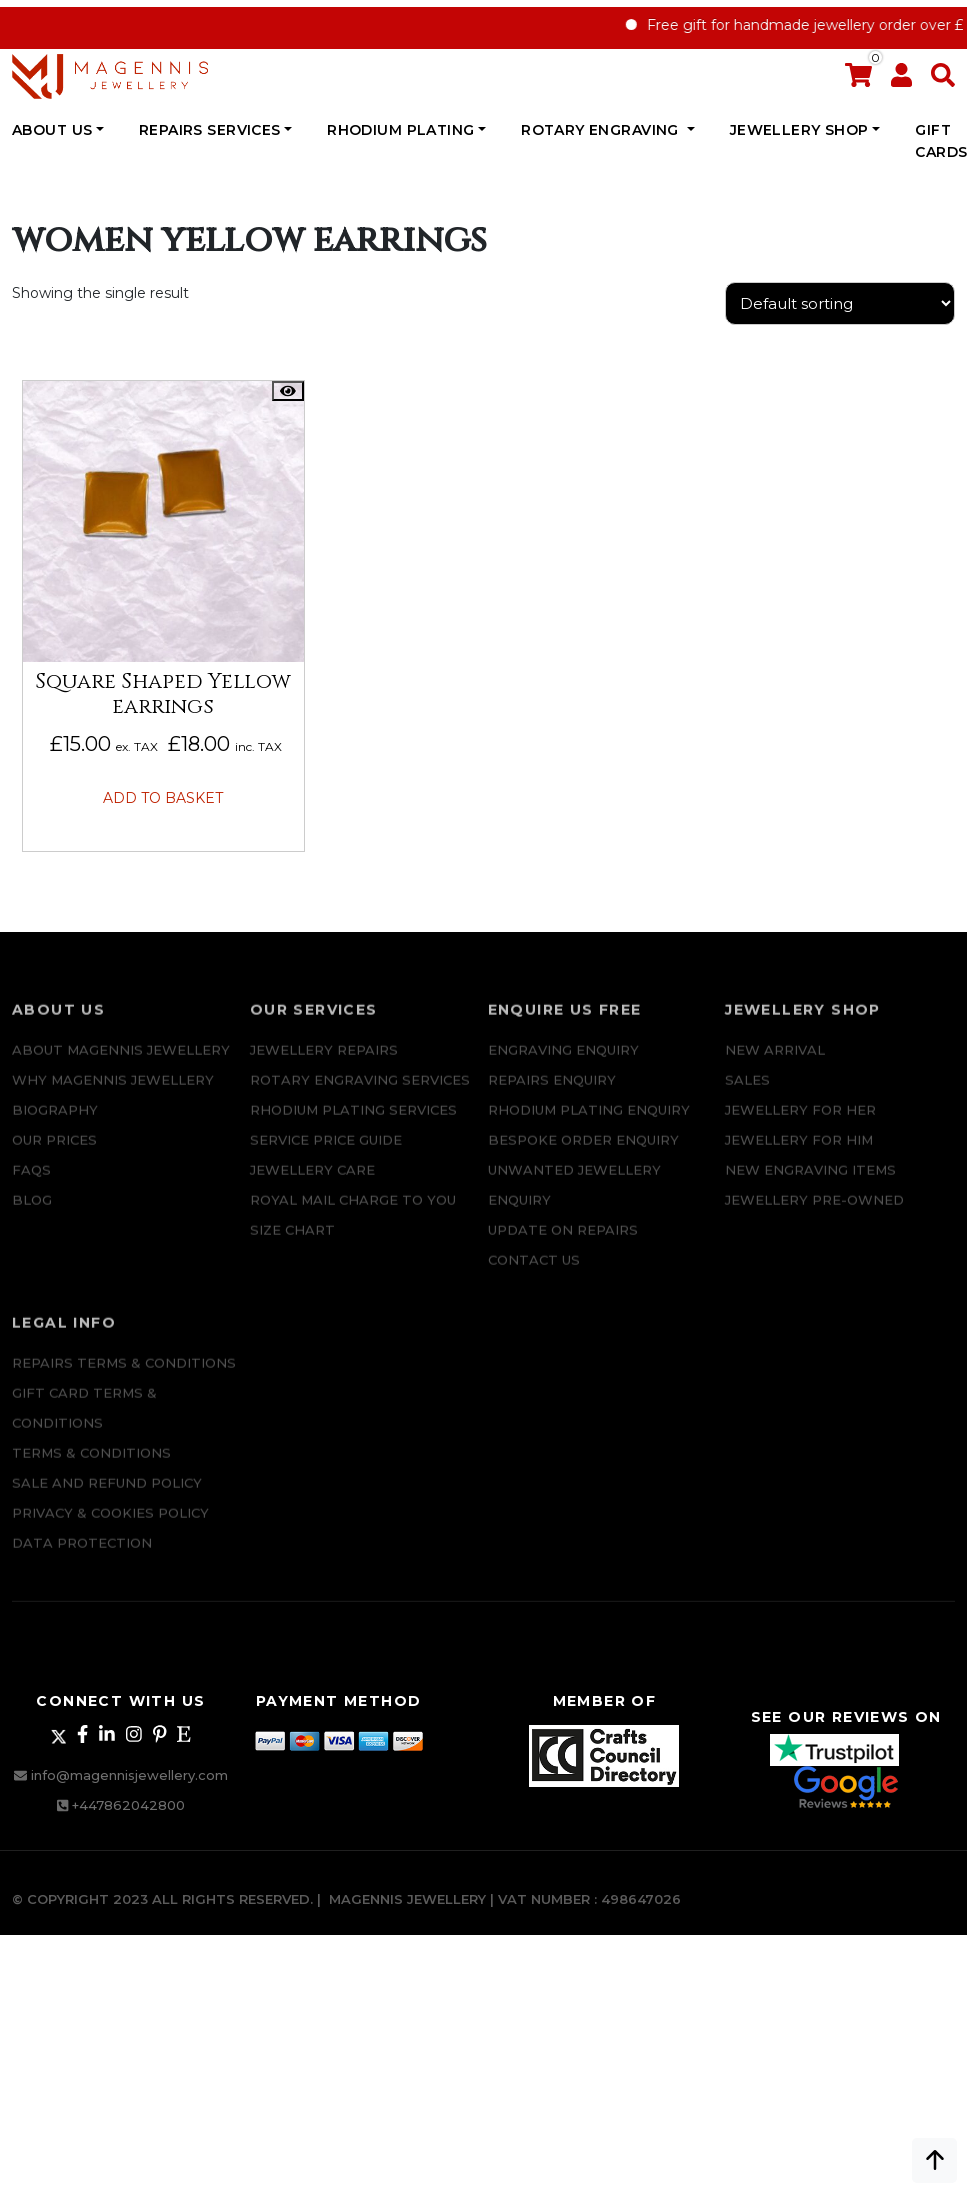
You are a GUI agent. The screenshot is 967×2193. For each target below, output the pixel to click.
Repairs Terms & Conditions (124, 1376)
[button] (943, 79)
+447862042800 (128, 1805)
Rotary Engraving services (360, 1093)
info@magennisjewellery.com (129, 1775)
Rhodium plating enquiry (589, 1123)
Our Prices (54, 1153)
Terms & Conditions (91, 1466)
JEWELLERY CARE (312, 1183)
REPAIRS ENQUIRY (552, 1093)
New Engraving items (810, 1183)
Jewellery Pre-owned (814, 1213)
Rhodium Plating (400, 130)
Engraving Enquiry (563, 1063)
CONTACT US (534, 1273)
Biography (55, 1123)
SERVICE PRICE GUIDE (326, 1153)
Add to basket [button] (163, 798)
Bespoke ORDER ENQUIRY (583, 1153)
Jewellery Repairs (324, 1063)
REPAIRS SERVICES (210, 130)
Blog (32, 1213)
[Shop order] (840, 303)
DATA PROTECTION (82, 1556)
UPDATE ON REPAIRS (563, 1243)
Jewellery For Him (799, 1153)
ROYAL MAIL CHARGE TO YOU (353, 1213)
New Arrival (775, 1063)
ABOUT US (52, 130)
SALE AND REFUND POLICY (107, 1496)
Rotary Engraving (602, 130)
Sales (747, 1093)
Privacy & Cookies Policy (110, 1526)
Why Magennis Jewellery (113, 1093)
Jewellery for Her (800, 1123)
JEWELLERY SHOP (799, 130)
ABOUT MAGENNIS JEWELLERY (121, 1063)
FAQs (31, 1183)
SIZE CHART (292, 1243)
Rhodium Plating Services (353, 1123)
